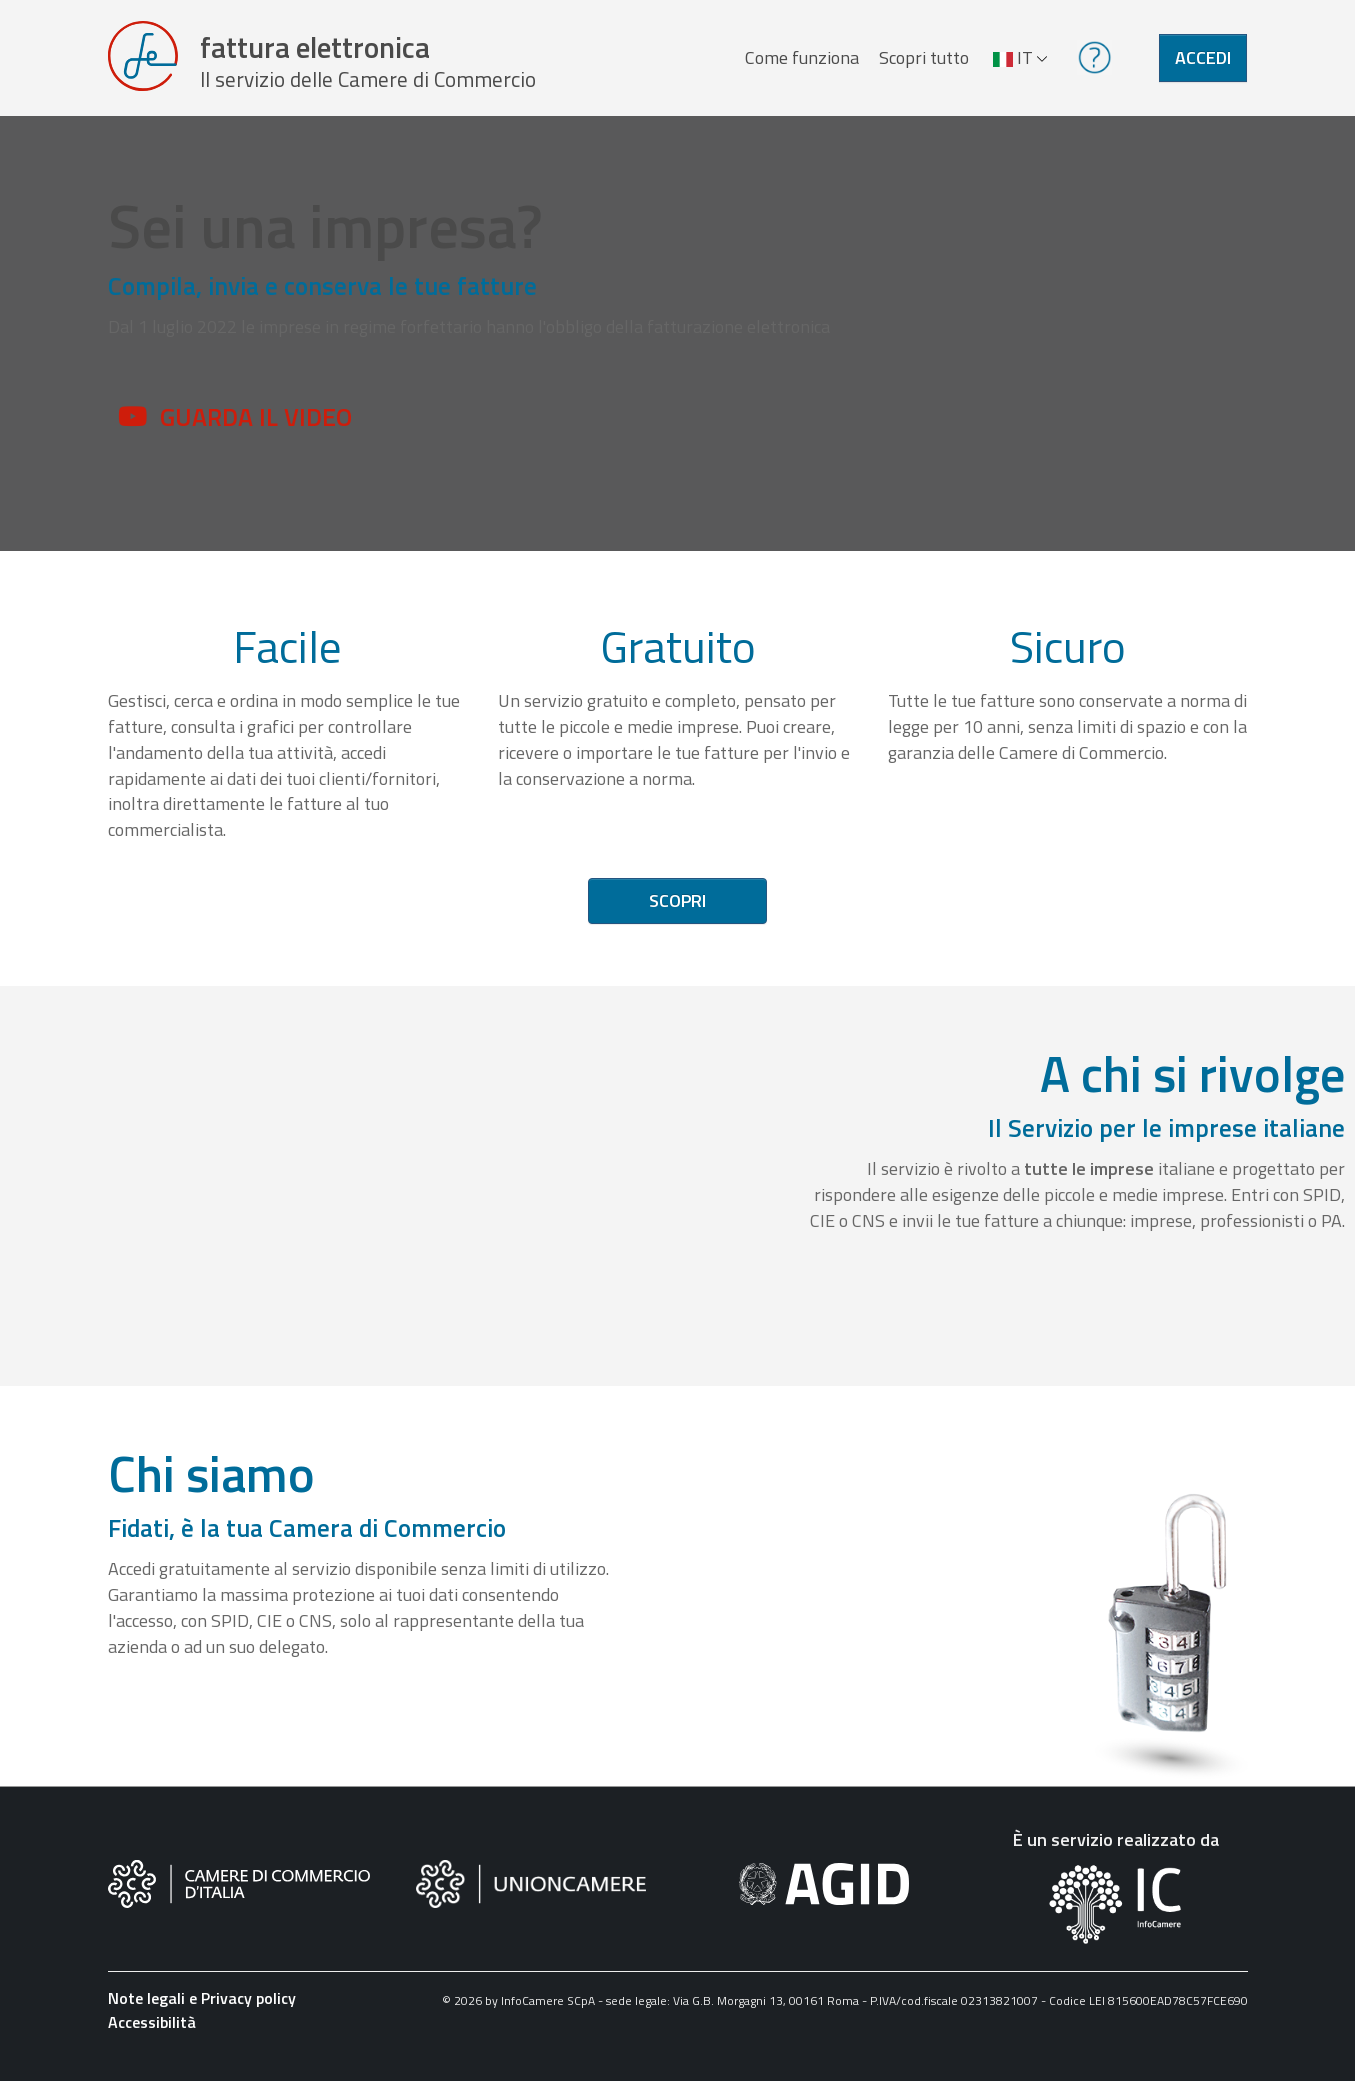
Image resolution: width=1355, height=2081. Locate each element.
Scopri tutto (921, 63)
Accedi (1203, 63)
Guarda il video (256, 429)
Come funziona (799, 63)
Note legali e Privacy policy (202, 2011)
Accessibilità (152, 2035)
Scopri (677, 913)
